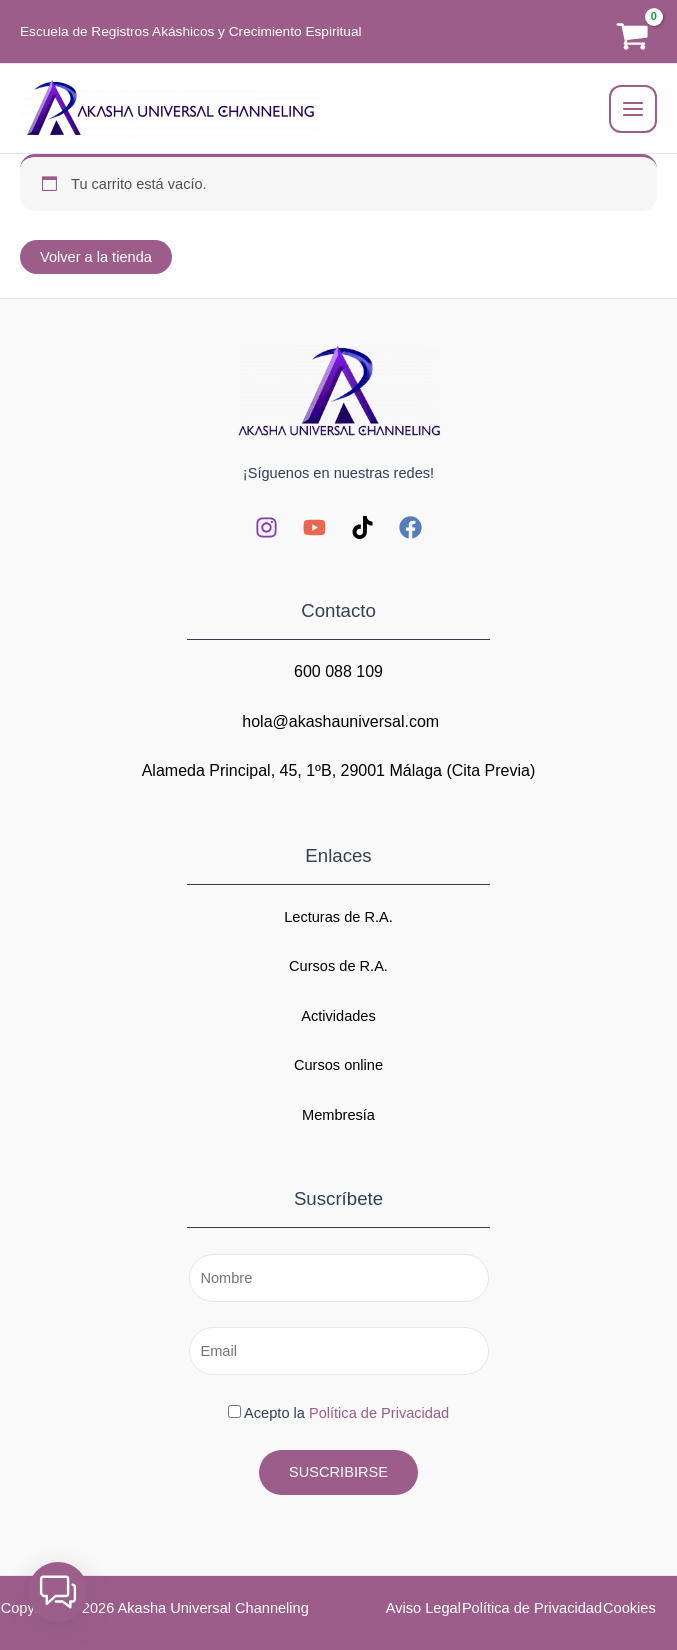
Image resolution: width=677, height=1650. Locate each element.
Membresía (338, 1115)
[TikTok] (362, 527)
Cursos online (338, 1065)
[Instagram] (266, 527)
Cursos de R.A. (338, 966)
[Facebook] (410, 527)
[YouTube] (314, 527)
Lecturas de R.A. (338, 917)
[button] (58, 1592)
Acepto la (338, 1413)
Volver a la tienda (96, 257)
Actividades (338, 1016)
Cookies (629, 1608)
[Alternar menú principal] (633, 109)
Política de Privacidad (379, 1413)
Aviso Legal (423, 1608)
